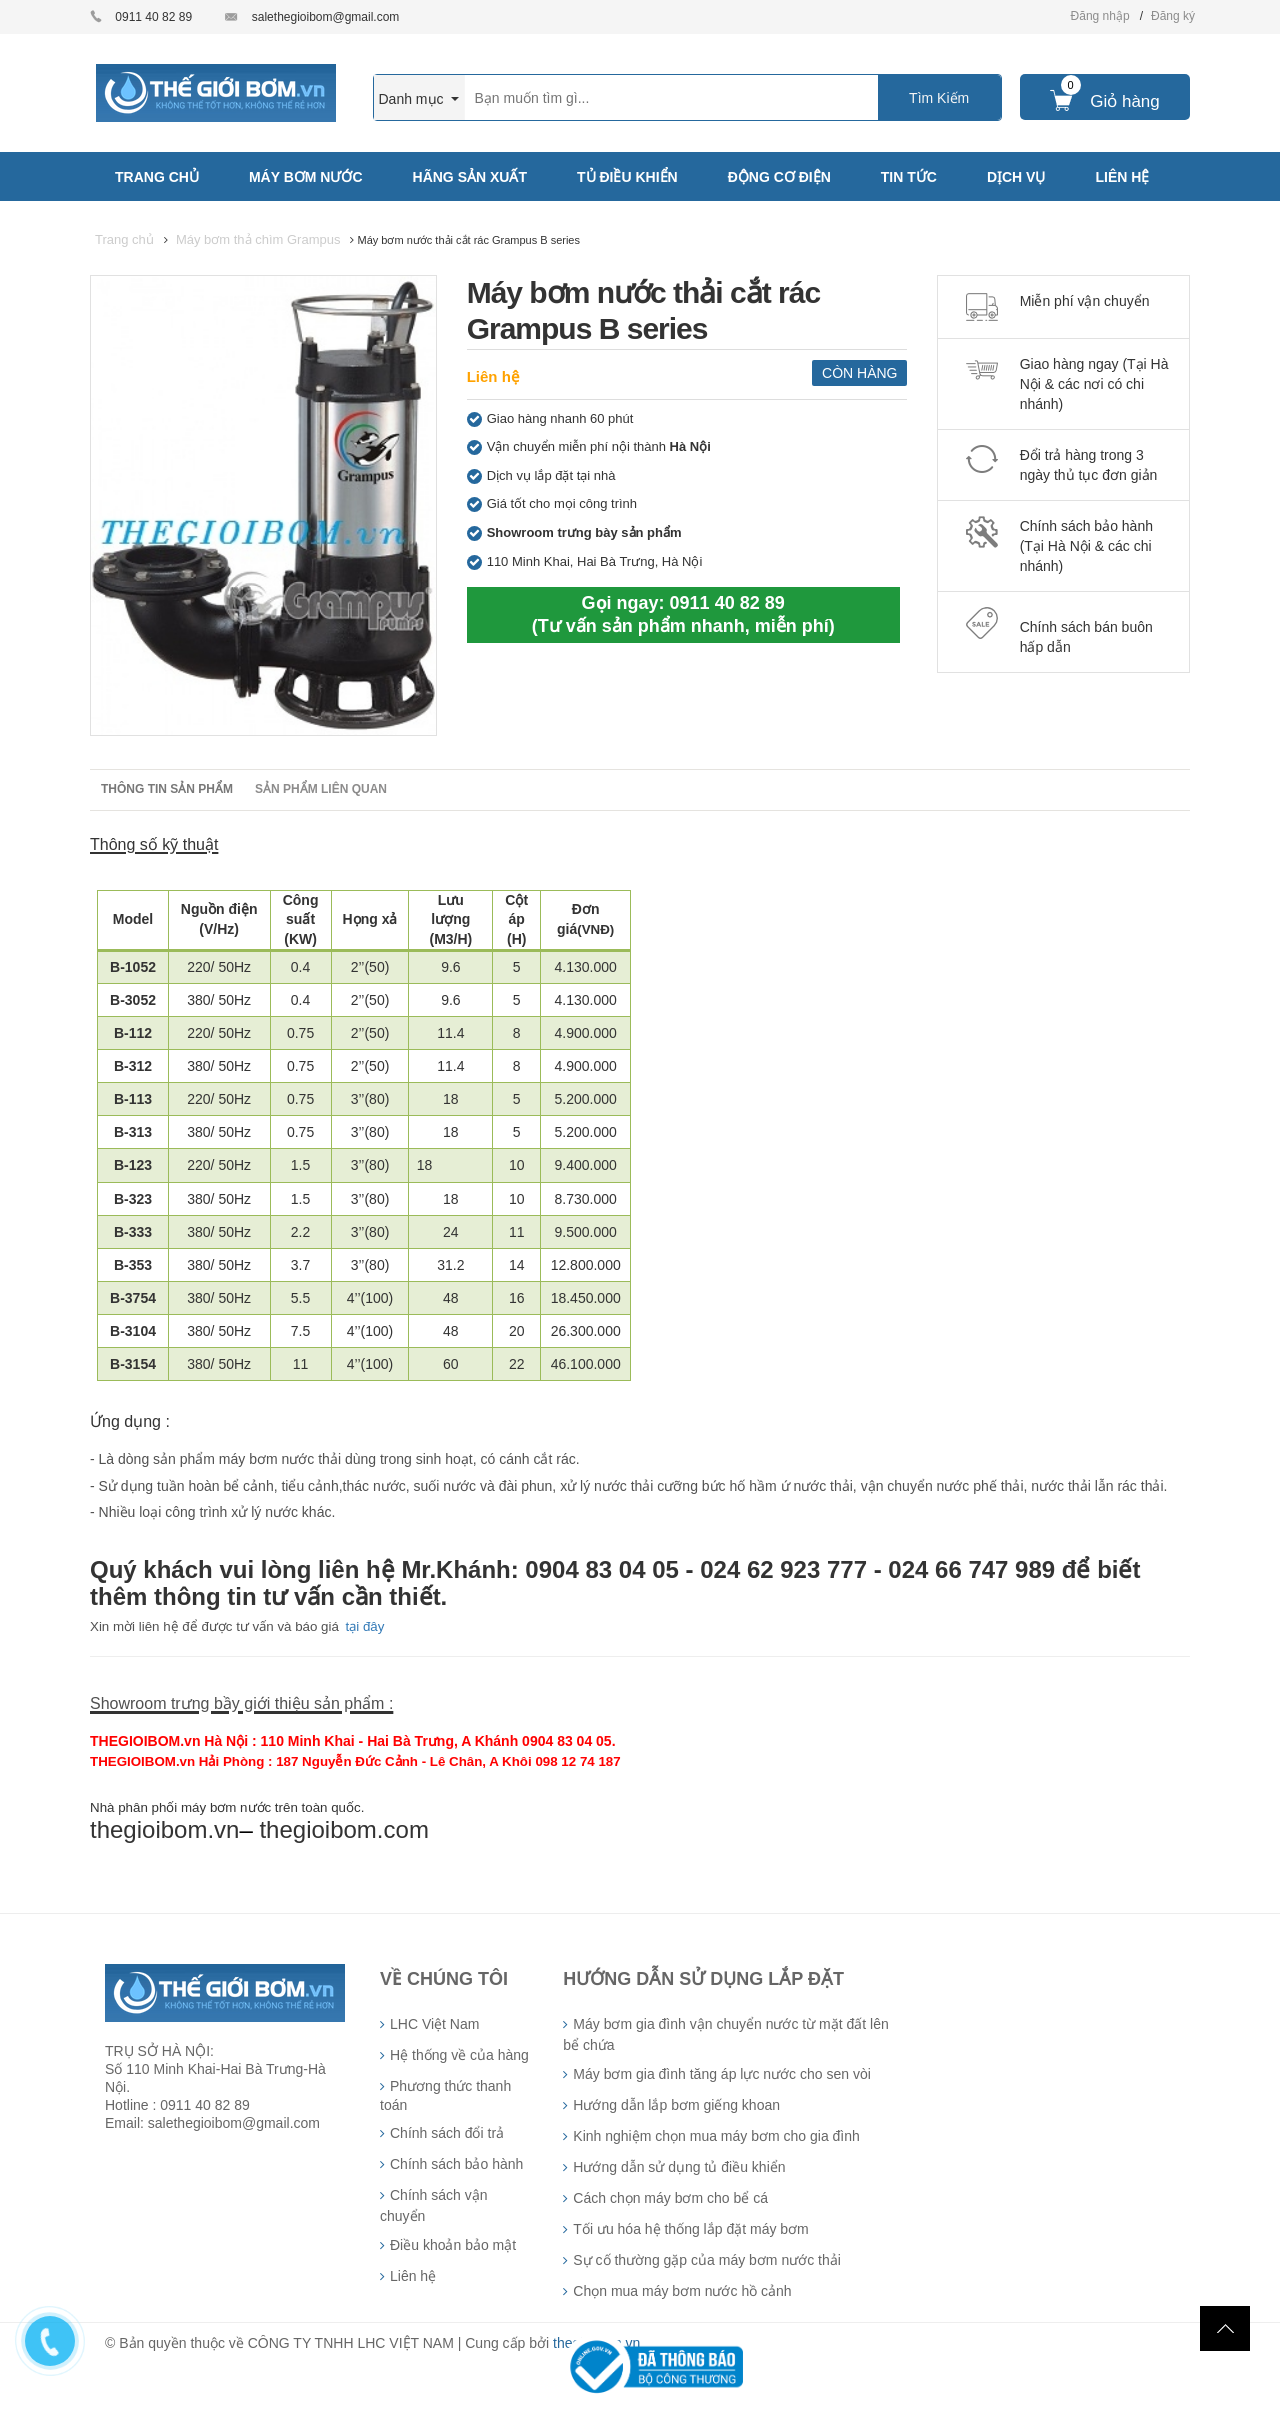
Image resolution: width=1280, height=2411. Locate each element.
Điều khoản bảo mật (453, 2245)
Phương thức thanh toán (445, 2095)
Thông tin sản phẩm (167, 789)
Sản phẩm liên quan (321, 789)
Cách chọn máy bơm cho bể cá (670, 2198)
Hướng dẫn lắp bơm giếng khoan (676, 2105)
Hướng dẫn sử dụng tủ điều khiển (679, 2167)
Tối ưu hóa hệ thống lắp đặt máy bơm (690, 2229)
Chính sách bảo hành (456, 2164)
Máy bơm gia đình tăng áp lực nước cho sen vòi (721, 2074)
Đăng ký (1173, 16)
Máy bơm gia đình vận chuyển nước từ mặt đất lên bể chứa (725, 2034)
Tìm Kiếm (939, 98)
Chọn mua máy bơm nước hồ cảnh (682, 2291)
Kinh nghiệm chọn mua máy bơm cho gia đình (716, 2136)
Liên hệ (493, 376)
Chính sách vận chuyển (434, 2205)
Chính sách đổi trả (447, 2133)
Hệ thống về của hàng (459, 2055)
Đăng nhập (1100, 16)
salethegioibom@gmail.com (326, 17)
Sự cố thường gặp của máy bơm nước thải (707, 2260)
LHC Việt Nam (434, 2024)
